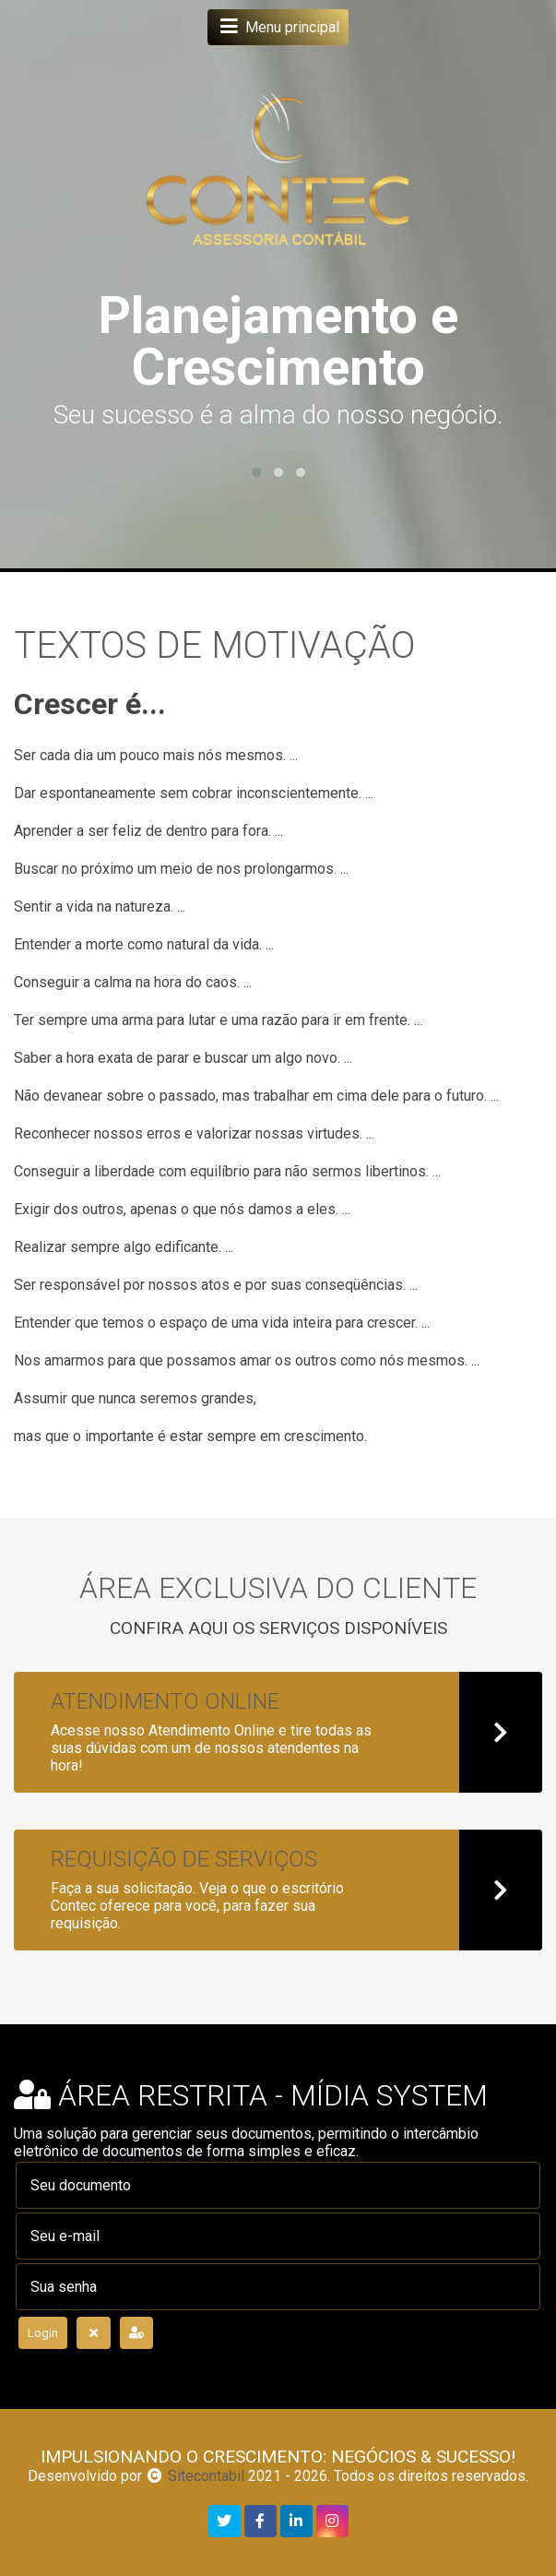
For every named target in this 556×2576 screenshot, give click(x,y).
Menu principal (278, 27)
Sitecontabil (206, 2476)
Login (43, 2333)
